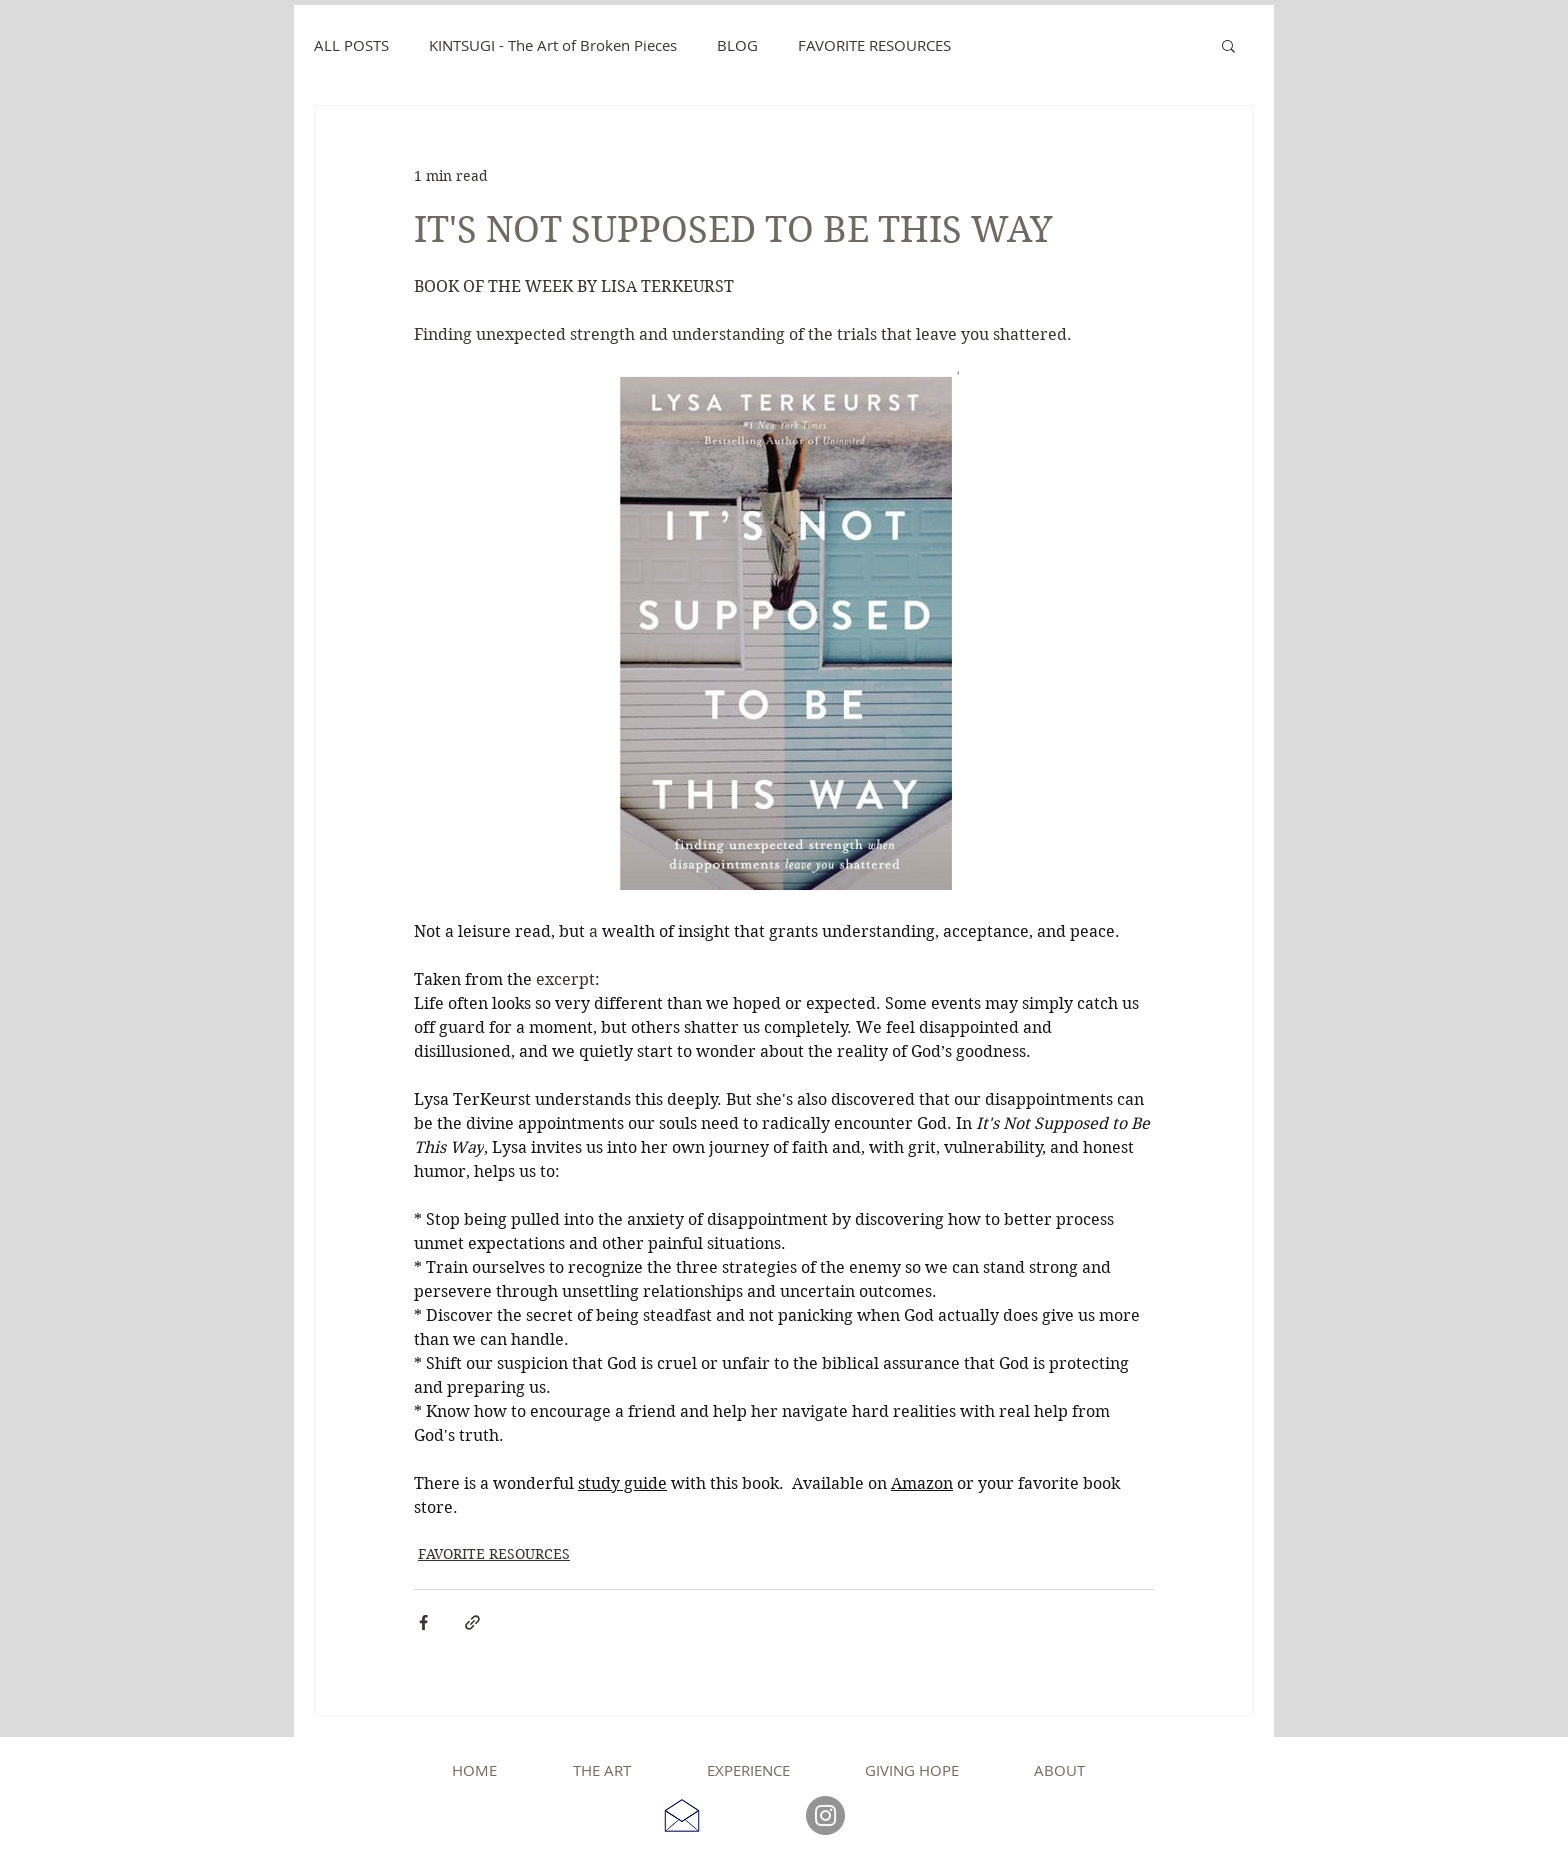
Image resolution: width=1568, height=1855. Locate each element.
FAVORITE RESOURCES (874, 45)
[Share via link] (472, 1622)
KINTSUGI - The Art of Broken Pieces (553, 45)
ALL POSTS (351, 45)
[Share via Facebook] (423, 1622)
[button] (1228, 45)
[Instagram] (825, 1815)
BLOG (737, 45)
